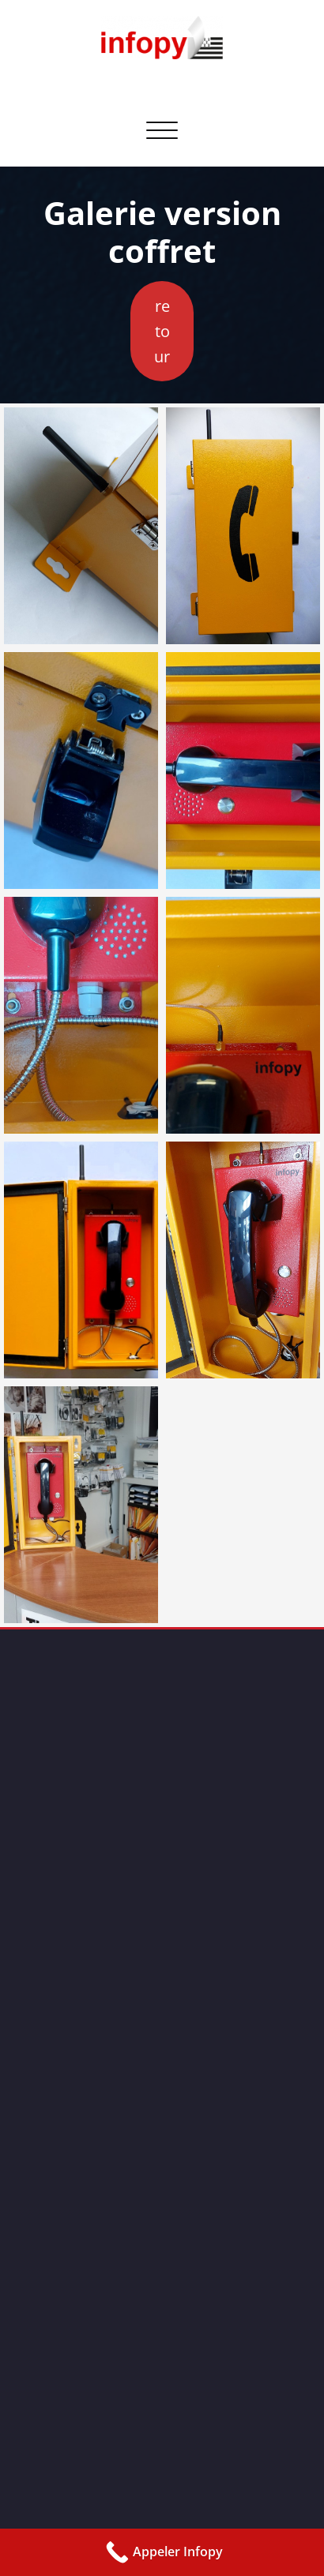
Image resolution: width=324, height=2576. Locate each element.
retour (162, 331)
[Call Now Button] (162, 2552)
